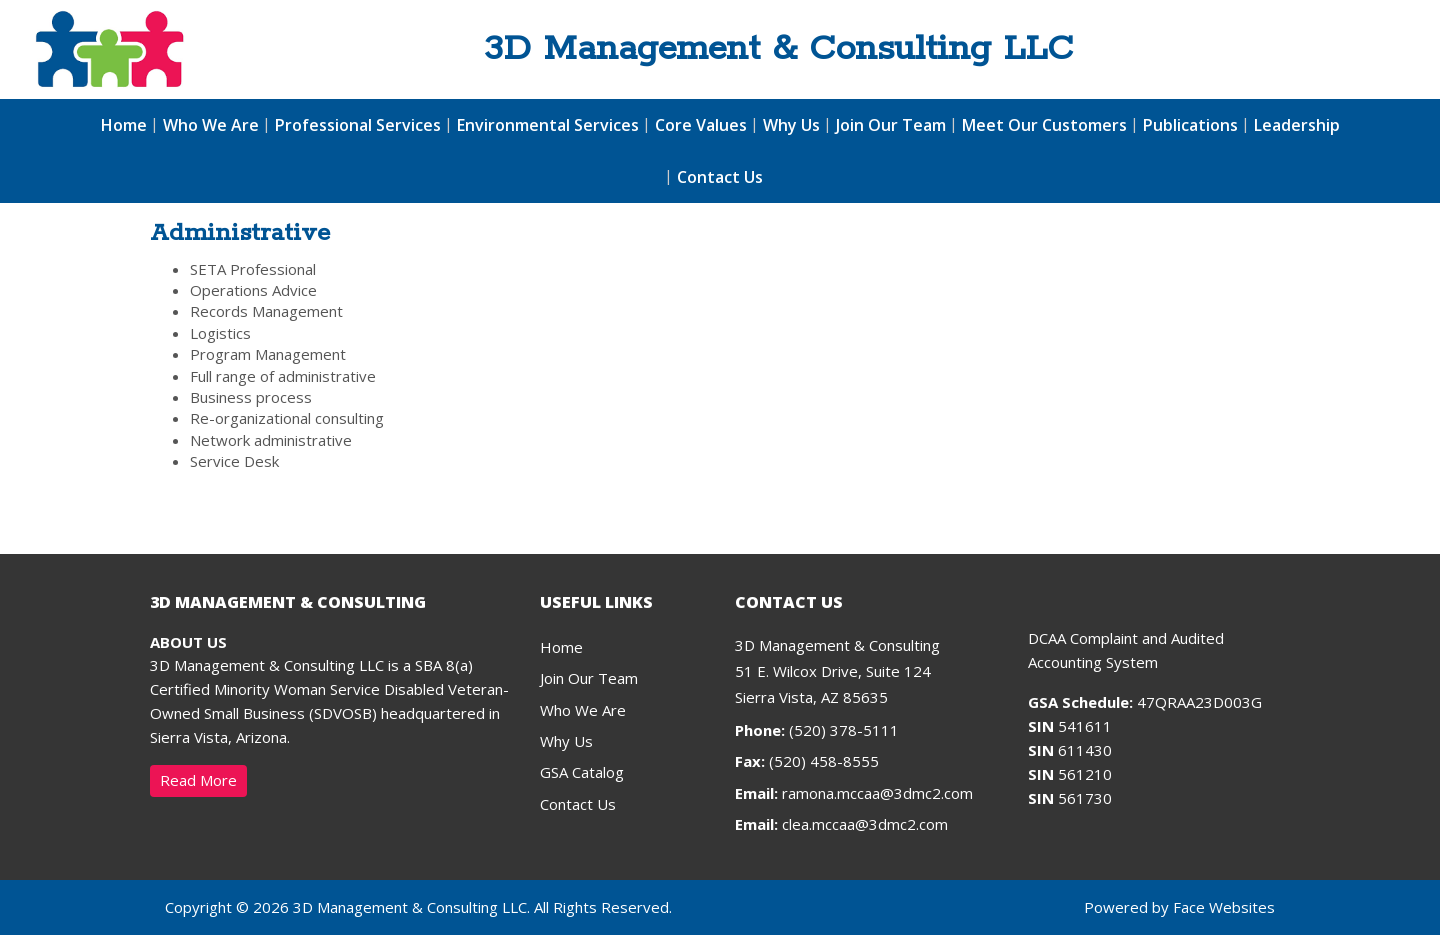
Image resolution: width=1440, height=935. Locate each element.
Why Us (791, 125)
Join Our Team (891, 125)
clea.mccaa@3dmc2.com (865, 824)
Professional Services (358, 125)
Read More (198, 780)
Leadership (1297, 125)
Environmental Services (548, 125)
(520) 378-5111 (817, 730)
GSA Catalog (582, 772)
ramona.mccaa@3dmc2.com (877, 793)
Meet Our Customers (1044, 125)
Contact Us (720, 177)
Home (124, 125)
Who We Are (211, 125)
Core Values (701, 125)
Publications (1190, 125)
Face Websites (1224, 907)
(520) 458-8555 (807, 761)
